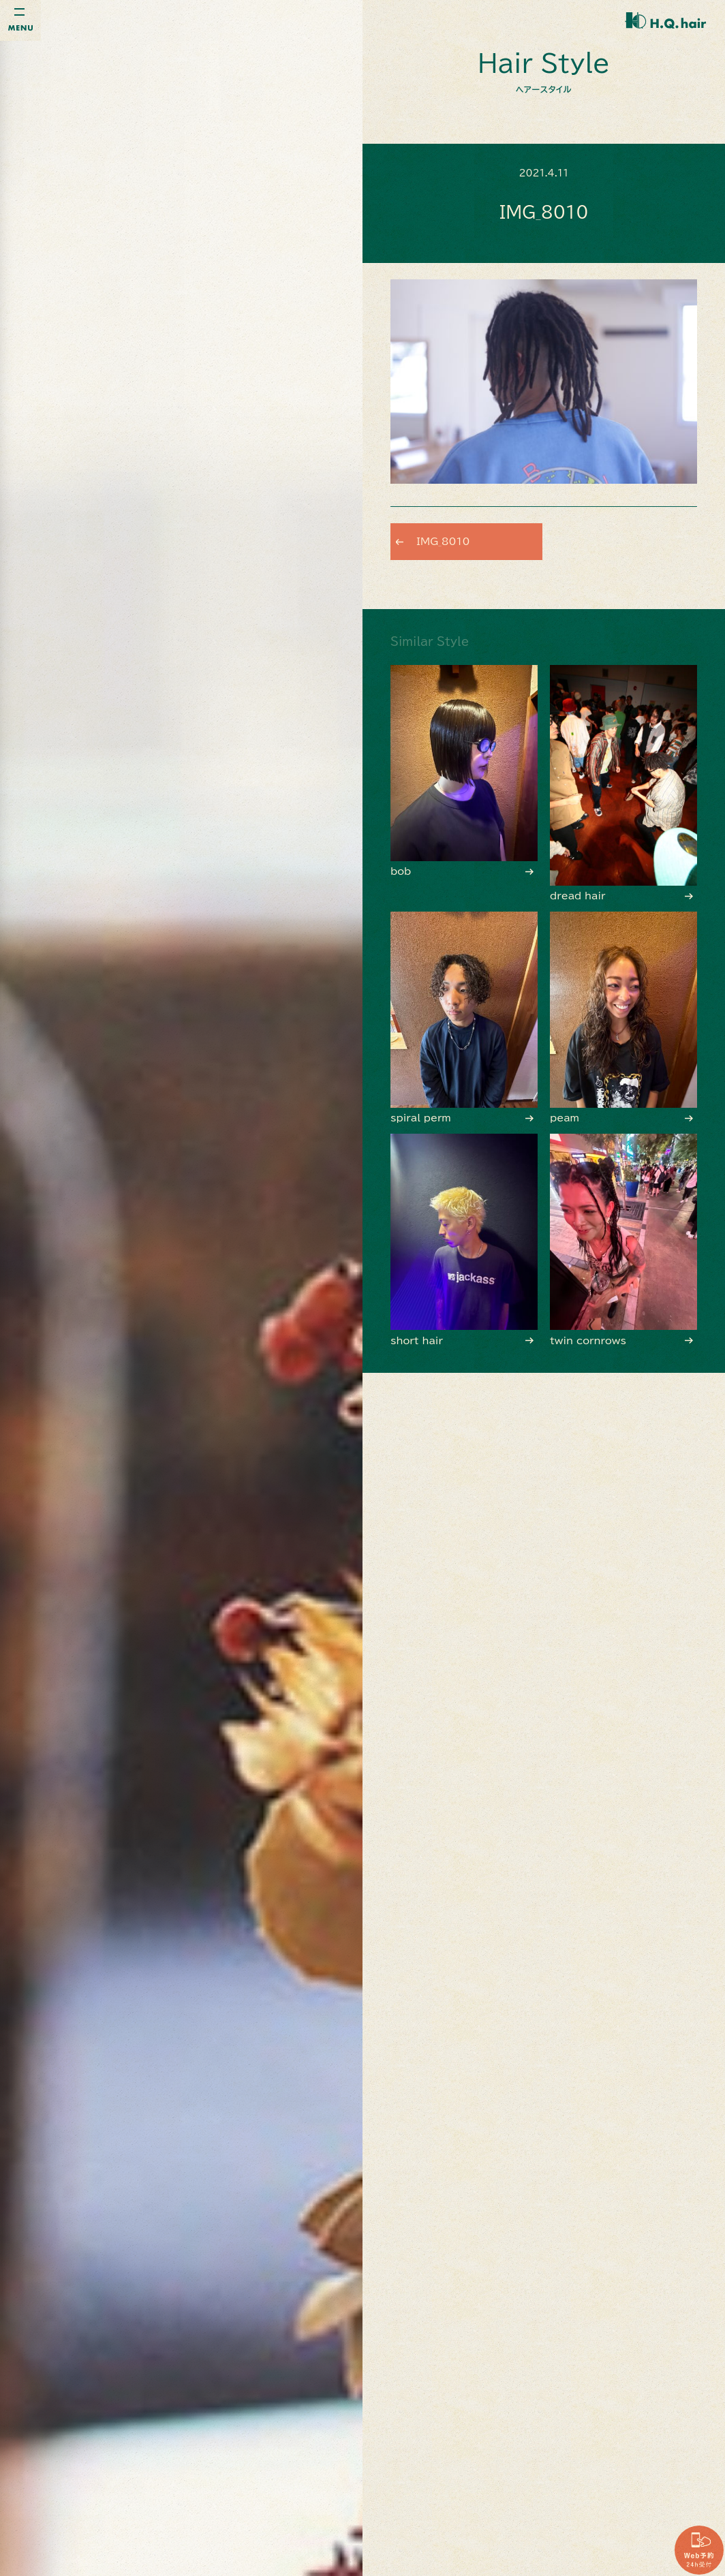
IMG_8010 (448, 541)
